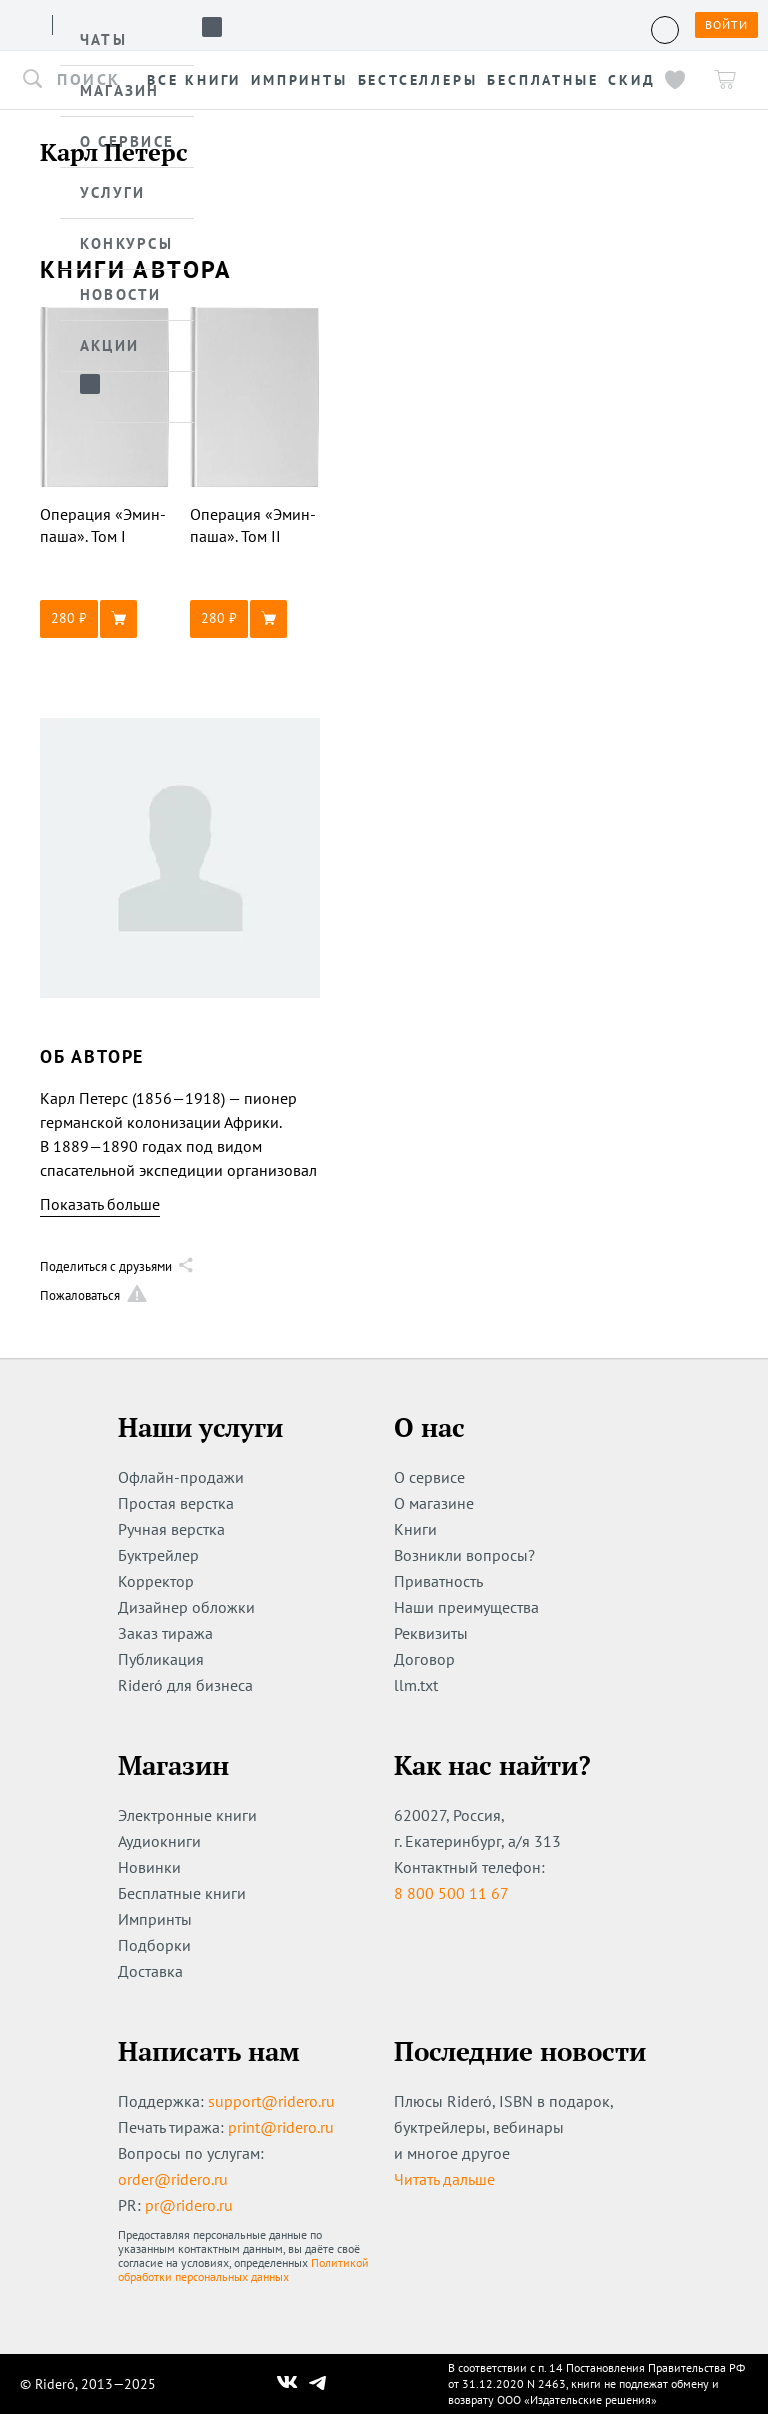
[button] (105, 619)
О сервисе (429, 1477)
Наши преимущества (466, 1607)
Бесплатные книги (182, 1893)
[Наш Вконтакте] (287, 2384)
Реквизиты (431, 1633)
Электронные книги (187, 1815)
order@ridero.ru (173, 2179)
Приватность (438, 1581)
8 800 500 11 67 (451, 1893)
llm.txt (416, 1685)
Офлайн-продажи (181, 1477)
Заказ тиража (165, 1633)
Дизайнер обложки (186, 1607)
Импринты (155, 1919)
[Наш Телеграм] (318, 2384)
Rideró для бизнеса (185, 1685)
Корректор (156, 1581)
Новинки (149, 1867)
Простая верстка (176, 1503)
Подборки (154, 1945)
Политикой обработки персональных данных (243, 2269)
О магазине (434, 1503)
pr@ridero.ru (189, 2205)
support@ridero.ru (271, 2101)
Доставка (150, 1971)
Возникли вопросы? (464, 1555)
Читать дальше (444, 2179)
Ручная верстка (171, 1529)
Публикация (161, 1659)
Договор (424, 1659)
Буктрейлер (158, 1555)
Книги (415, 1529)
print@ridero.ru (281, 2127)
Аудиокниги (159, 1841)
